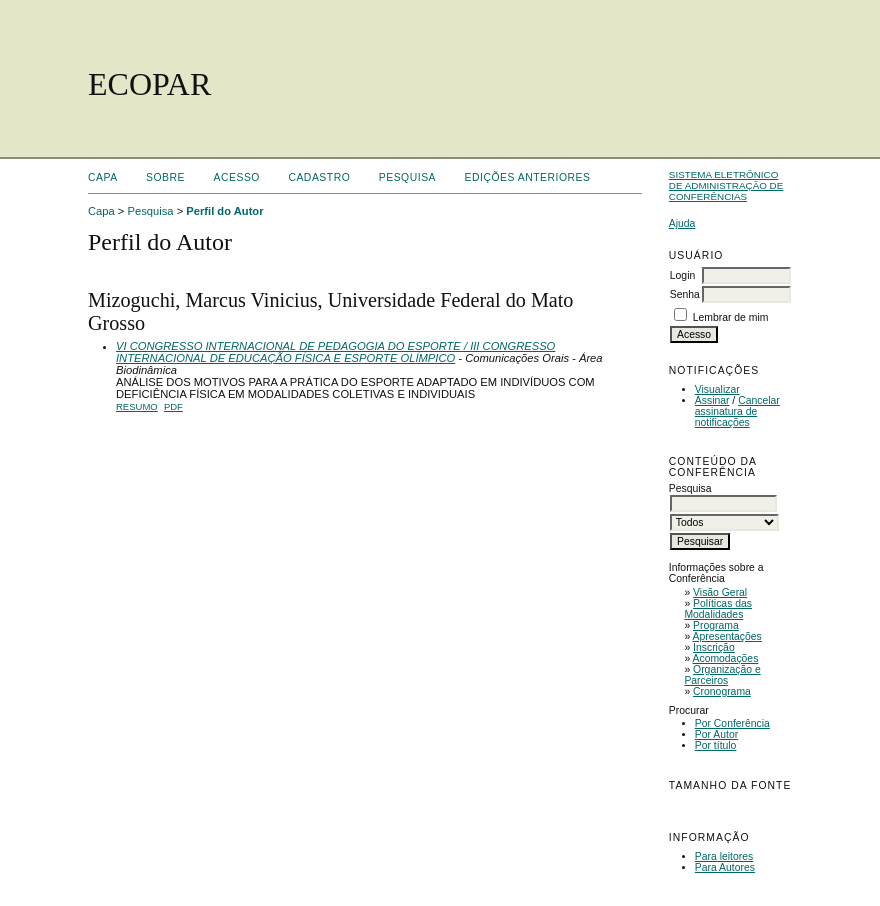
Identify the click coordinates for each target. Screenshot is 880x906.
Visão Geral (720, 592)
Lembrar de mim (731, 317)
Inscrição (714, 647)
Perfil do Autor (224, 211)
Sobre (165, 177)
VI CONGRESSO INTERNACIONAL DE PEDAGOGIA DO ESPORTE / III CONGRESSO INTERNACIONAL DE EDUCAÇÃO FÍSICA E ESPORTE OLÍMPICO (335, 352)
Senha (685, 294)
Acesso (237, 177)
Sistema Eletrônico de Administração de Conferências (726, 185)
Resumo (137, 406)
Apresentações (727, 636)
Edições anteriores (528, 177)
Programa (716, 625)
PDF (173, 406)
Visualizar (717, 389)
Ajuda (682, 223)
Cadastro (319, 177)
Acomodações (726, 658)
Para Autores (725, 867)
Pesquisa (407, 177)
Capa (103, 177)
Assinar (712, 400)
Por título (716, 745)
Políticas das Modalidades (718, 609)
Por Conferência (732, 723)
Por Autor (716, 734)
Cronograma (722, 691)
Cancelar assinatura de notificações (737, 411)
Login (682, 275)
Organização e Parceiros (722, 675)
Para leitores (724, 856)
